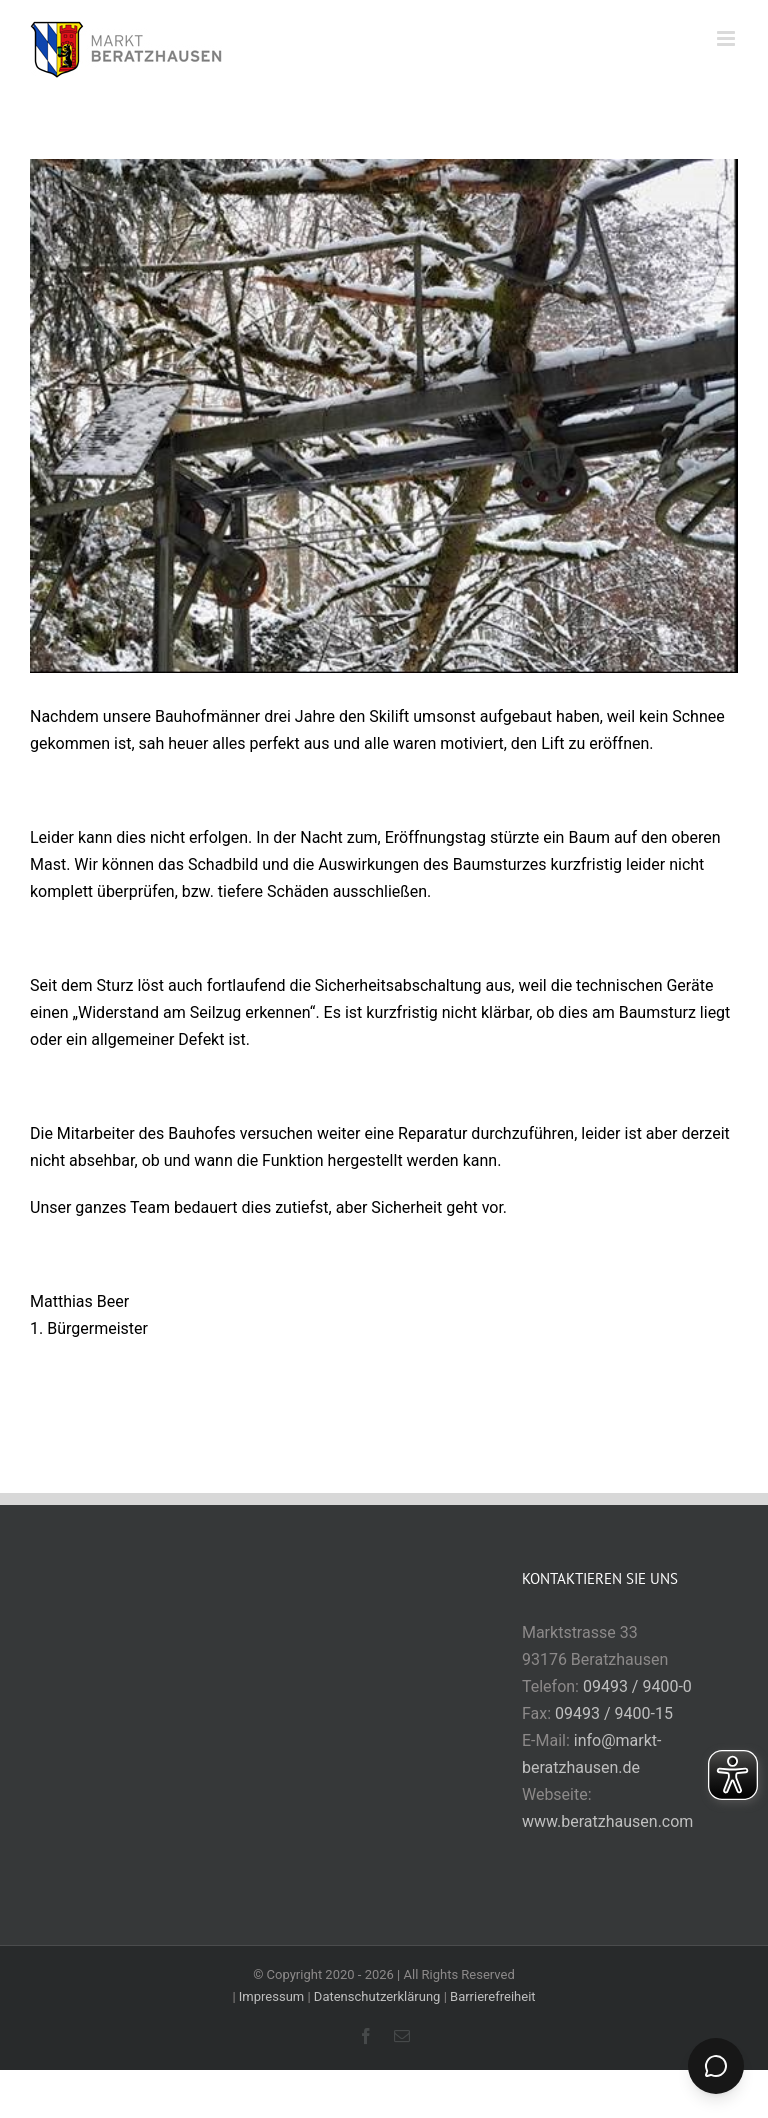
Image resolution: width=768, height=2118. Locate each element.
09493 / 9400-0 (637, 1686)
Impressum (271, 1996)
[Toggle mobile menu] (727, 38)
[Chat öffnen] (716, 2066)
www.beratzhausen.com (607, 1821)
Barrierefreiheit (493, 1996)
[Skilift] (384, 416)
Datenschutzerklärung (377, 1996)
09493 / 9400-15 (614, 1713)
